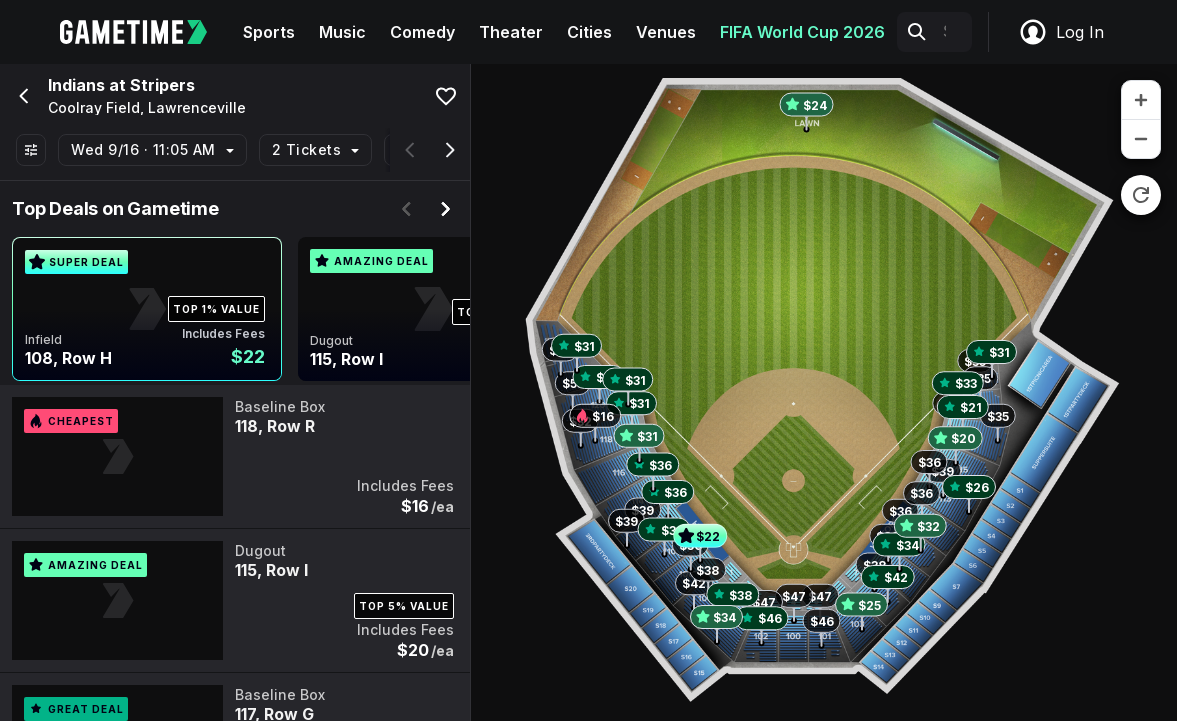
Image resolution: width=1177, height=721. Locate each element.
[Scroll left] (410, 150)
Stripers (162, 85)
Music (342, 32)
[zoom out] (1141, 139)
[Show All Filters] (31, 150)
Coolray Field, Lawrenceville (147, 108)
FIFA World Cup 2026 (802, 32)
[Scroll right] (450, 150)
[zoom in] (1141, 100)
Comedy (422, 32)
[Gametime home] (145, 32)
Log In (1061, 32)
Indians (76, 85)
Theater (511, 32)
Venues (666, 32)
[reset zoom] (1141, 195)
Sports (269, 32)
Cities (589, 32)
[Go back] (22, 96)
